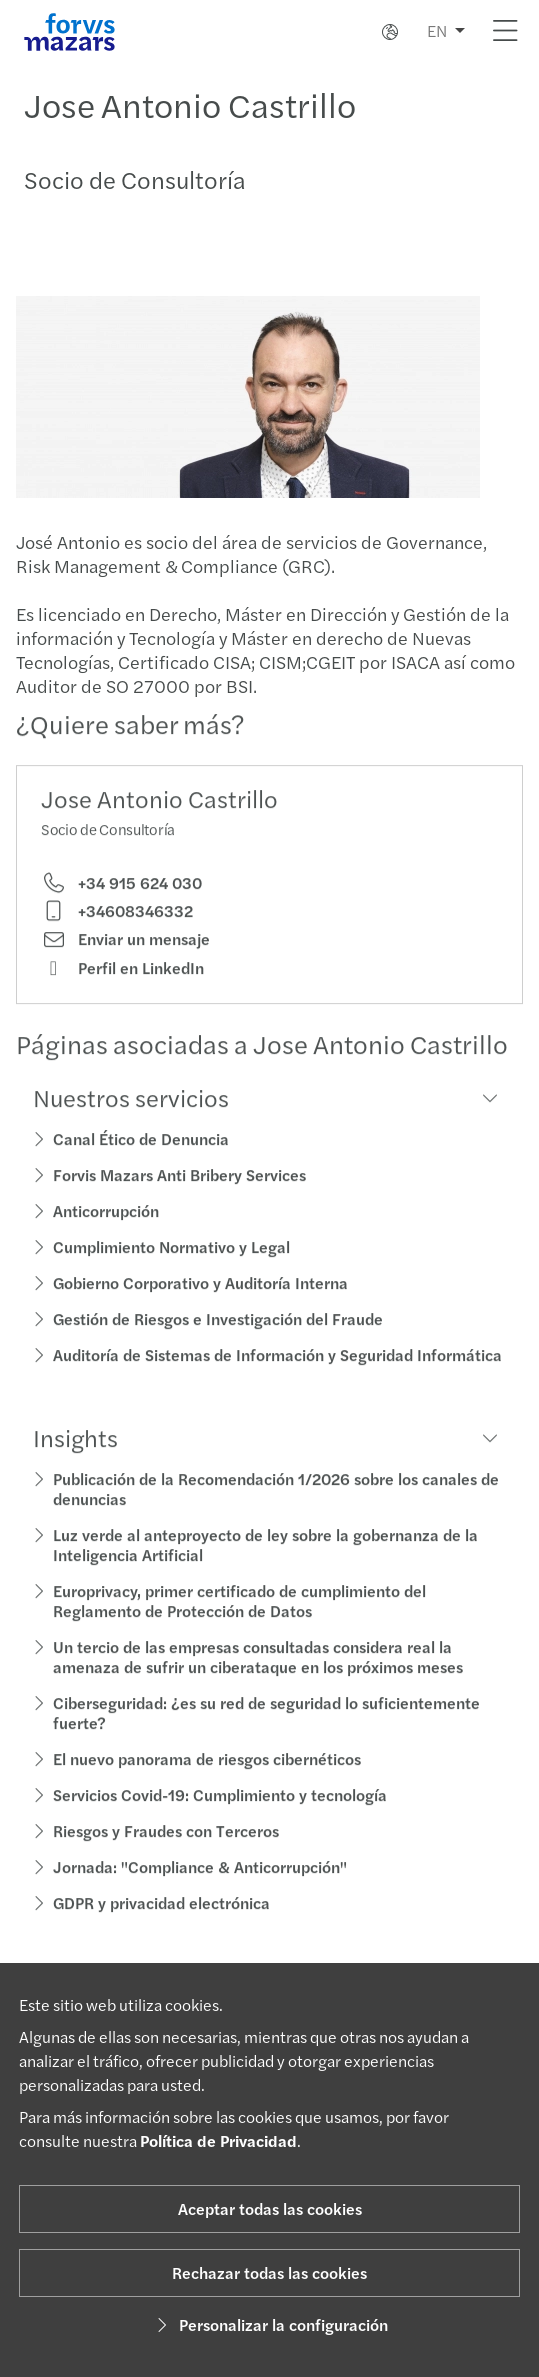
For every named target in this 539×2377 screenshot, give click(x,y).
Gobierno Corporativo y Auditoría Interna (200, 1307)
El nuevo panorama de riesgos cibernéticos (207, 1783)
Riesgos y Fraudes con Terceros (166, 1855)
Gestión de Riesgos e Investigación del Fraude (218, 1343)
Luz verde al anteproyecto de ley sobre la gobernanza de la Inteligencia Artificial (265, 1569)
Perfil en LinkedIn (122, 992)
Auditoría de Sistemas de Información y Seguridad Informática (277, 1379)
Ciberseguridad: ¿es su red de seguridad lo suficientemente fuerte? (266, 1737)
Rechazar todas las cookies (269, 2272)
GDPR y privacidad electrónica (161, 1927)
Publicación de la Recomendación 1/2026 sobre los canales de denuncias (276, 1513)
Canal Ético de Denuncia (141, 1163)
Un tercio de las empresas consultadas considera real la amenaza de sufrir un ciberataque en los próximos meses (258, 1681)
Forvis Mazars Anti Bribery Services (179, 1199)
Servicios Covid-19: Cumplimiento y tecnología (220, 1819)
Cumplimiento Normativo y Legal (171, 1271)
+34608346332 (117, 936)
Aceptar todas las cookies (270, 2208)
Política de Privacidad (218, 2140)
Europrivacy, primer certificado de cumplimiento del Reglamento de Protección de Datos (239, 1625)
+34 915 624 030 (121, 907)
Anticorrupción (106, 1235)
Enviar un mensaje (125, 964)
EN (437, 30)
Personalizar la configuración (269, 2324)
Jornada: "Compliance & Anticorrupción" (200, 1891)
